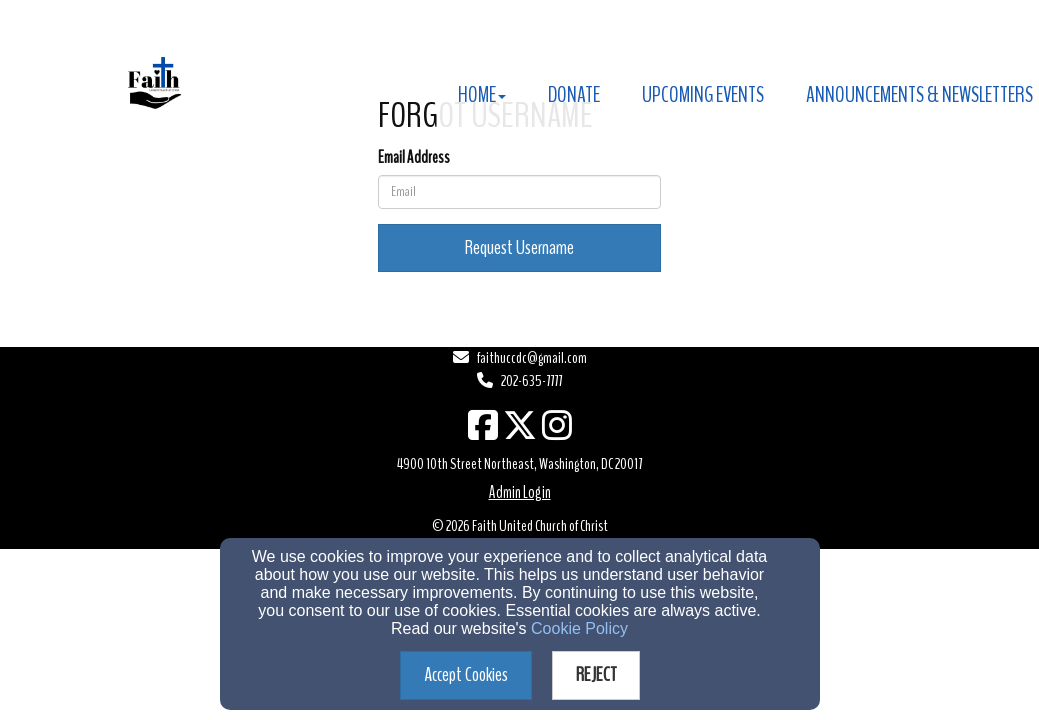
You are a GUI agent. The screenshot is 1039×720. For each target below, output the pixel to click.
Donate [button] (574, 95)
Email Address (414, 157)
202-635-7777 (531, 381)
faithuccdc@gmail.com (532, 358)
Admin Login (520, 492)
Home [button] (482, 95)
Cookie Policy (579, 628)
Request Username (519, 247)
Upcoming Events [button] (703, 95)
